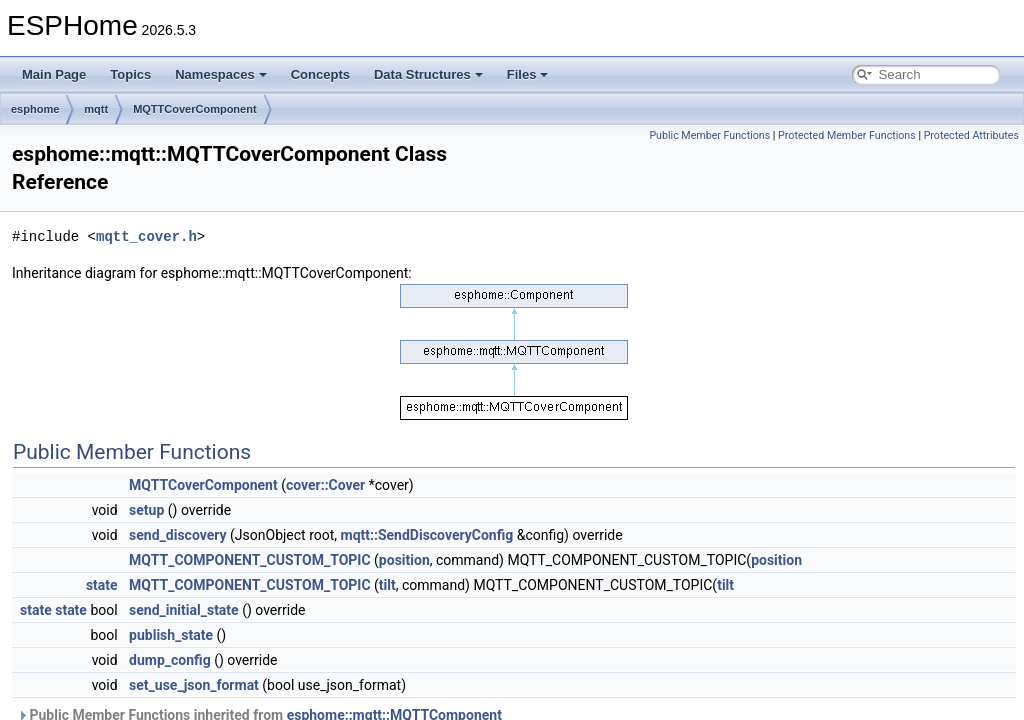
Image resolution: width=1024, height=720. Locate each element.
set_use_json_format (194, 685)
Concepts (320, 74)
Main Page (54, 74)
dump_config (170, 660)
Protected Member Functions (847, 135)
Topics (130, 74)
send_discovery (177, 535)
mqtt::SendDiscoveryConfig (427, 535)
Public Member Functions (709, 135)
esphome (35, 109)
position (404, 560)
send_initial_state (184, 610)
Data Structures (428, 74)
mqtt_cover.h (146, 236)
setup (146, 510)
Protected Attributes (971, 135)
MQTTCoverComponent (194, 109)
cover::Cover (325, 485)
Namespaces (221, 74)
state (102, 585)
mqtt (96, 109)
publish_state (171, 635)
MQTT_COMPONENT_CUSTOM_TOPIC (249, 560)
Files (528, 74)
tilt (387, 585)
